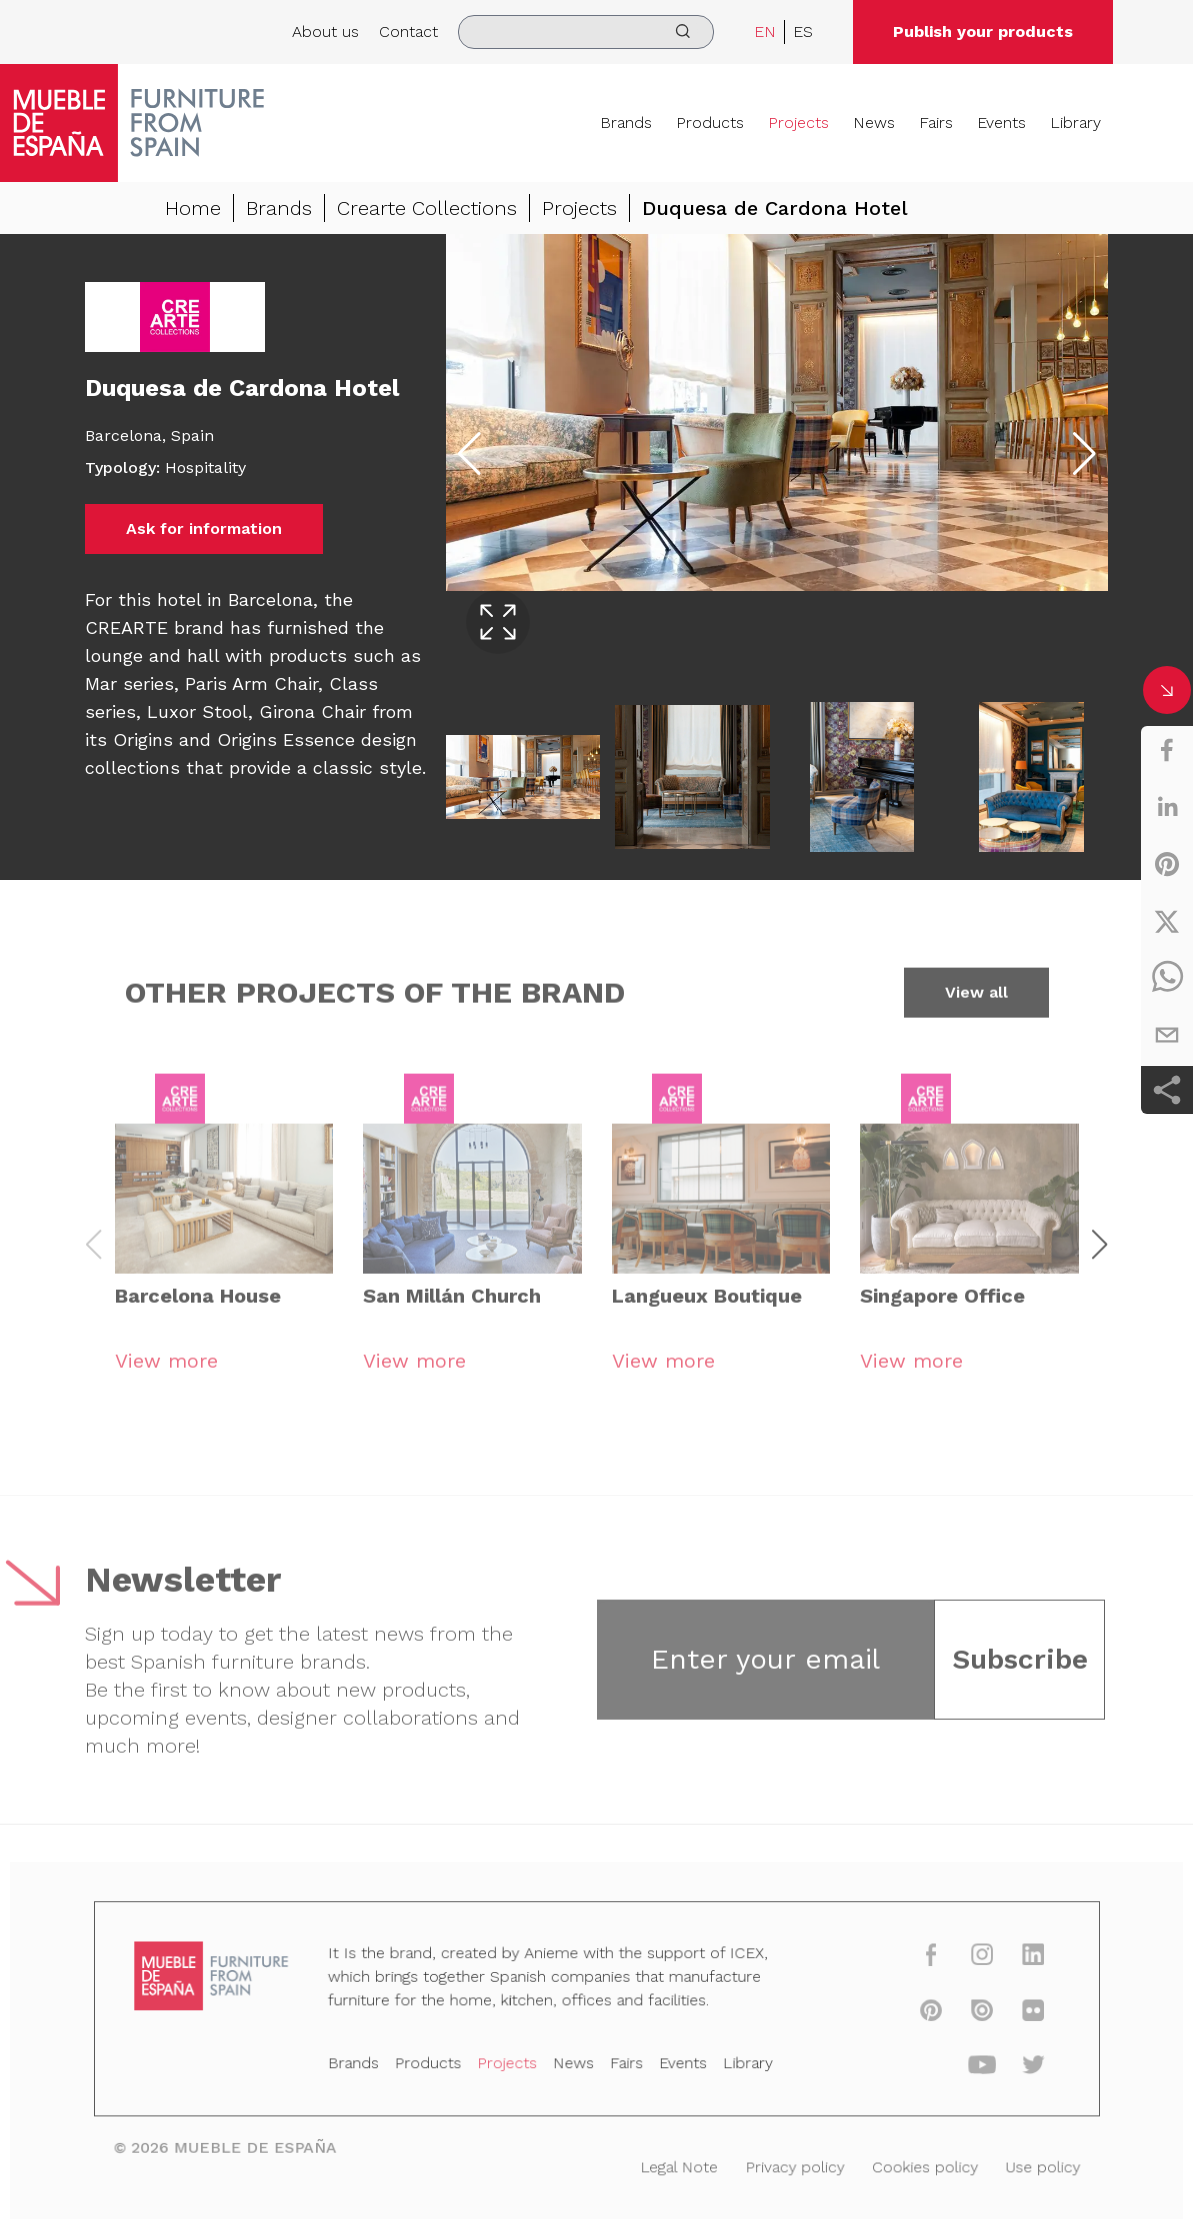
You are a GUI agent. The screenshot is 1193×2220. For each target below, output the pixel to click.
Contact (408, 31)
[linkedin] (1167, 807)
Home (193, 208)
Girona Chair (312, 711)
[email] (1167, 1035)
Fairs (936, 122)
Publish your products (983, 31)
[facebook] (1167, 750)
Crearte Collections (427, 208)
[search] (586, 32)
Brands (626, 122)
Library (1075, 122)
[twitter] (1167, 921)
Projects (798, 122)
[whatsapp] (1167, 978)
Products (710, 122)
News (874, 122)
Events (1001, 122)
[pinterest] (1167, 864)
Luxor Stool (197, 711)
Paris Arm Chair (251, 683)
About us (325, 31)
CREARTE (129, 627)
